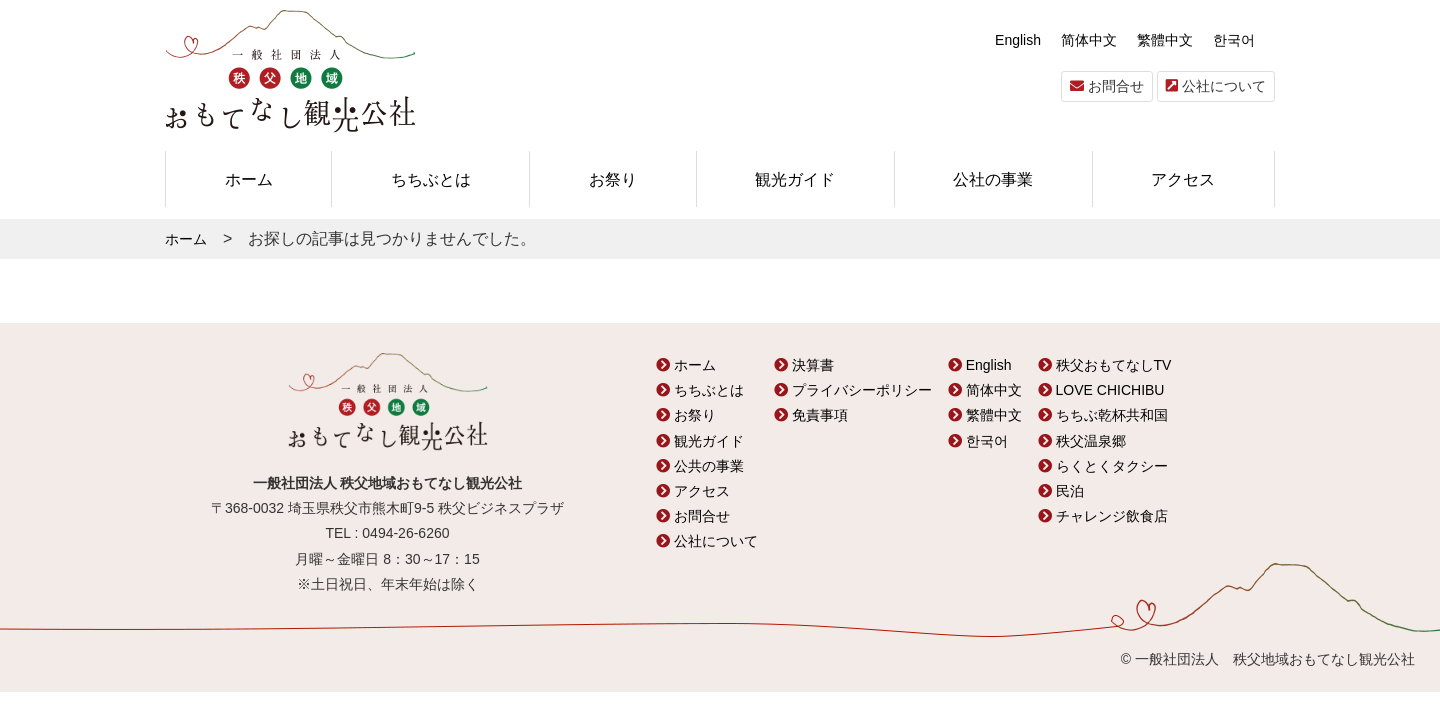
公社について (1216, 86)
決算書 (804, 365)
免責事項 (811, 415)
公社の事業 (993, 179)
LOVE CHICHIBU (1101, 390)
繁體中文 (1165, 40)
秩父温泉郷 (1082, 441)
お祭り (613, 179)
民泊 (1061, 491)
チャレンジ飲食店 (1103, 516)
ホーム (249, 179)
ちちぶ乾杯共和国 (1103, 415)
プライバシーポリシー (853, 390)
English (1018, 40)
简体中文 (1089, 40)
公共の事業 (700, 466)
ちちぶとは (431, 179)
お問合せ (1107, 86)
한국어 (1234, 40)
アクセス (1183, 179)
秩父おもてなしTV (1105, 365)
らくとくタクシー (1103, 466)
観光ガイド (795, 179)
